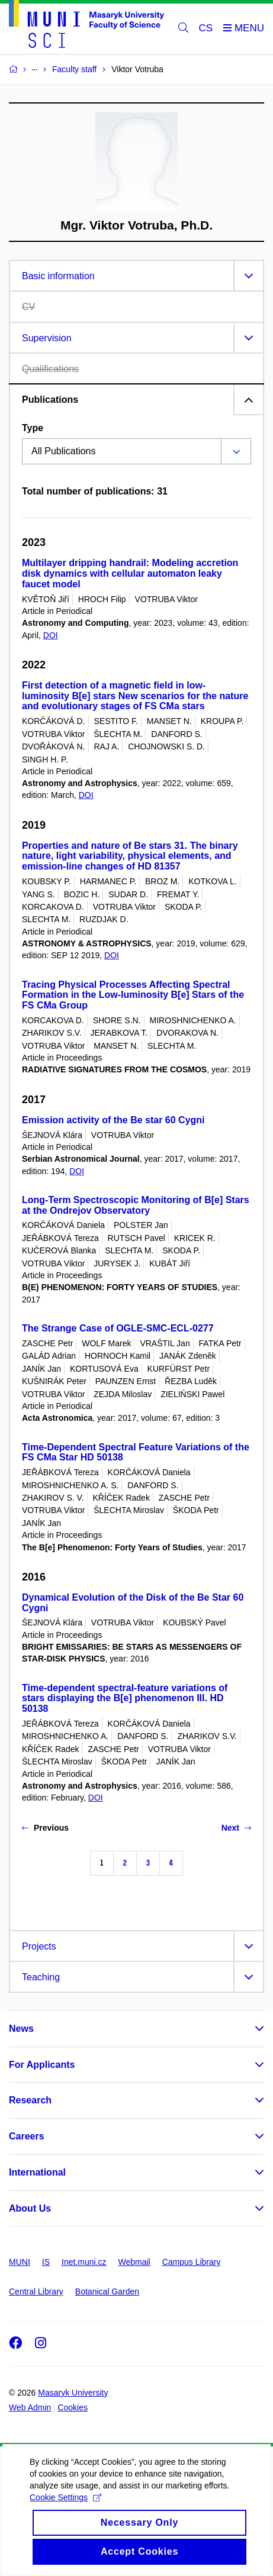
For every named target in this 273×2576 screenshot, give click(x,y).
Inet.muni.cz (84, 2262)
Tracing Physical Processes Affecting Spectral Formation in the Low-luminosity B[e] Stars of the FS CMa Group (133, 995)
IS (46, 2262)
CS (206, 28)
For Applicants (42, 2065)
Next (236, 1827)
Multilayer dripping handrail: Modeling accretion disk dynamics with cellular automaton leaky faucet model (130, 573)
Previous (45, 1827)
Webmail (134, 2262)
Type (32, 428)
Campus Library (191, 2262)
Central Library (36, 2291)
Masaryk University (73, 2392)
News (21, 2029)
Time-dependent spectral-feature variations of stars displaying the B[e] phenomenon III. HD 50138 (124, 1698)
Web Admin (30, 2407)
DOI (50, 635)
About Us (30, 2208)
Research (30, 2100)
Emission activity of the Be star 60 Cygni (113, 1120)
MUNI (19, 2262)
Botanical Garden (107, 2291)
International (37, 2172)
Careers (26, 2136)
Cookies (72, 2407)
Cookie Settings (65, 2508)
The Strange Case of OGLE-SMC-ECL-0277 (118, 1328)
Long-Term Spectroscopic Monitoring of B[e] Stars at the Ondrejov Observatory (135, 1205)
